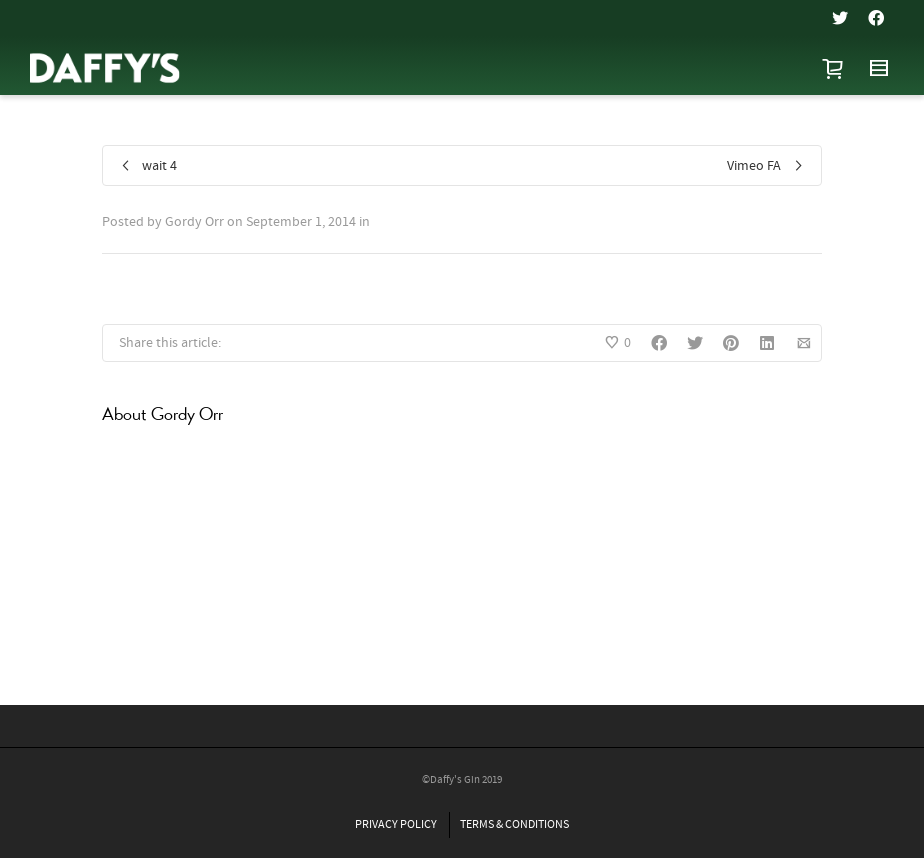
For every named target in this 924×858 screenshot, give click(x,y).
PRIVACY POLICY (396, 824)
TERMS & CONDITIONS (514, 824)
